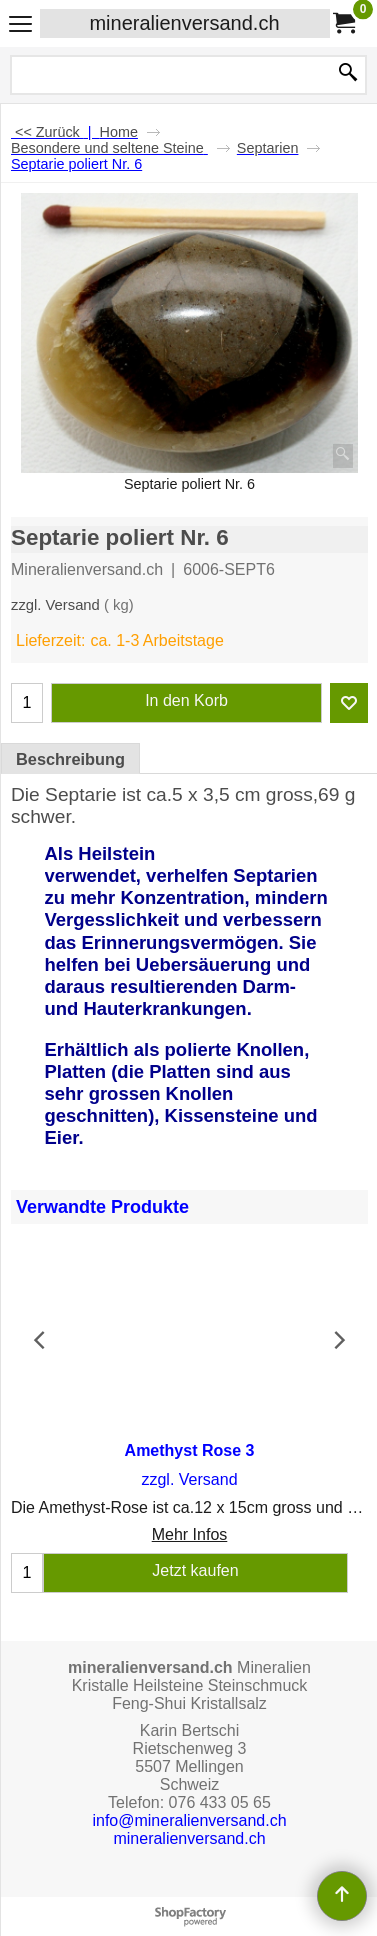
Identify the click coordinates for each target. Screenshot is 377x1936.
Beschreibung (70, 759)
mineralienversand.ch (184, 23)
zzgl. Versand (55, 605)
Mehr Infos (190, 1534)
